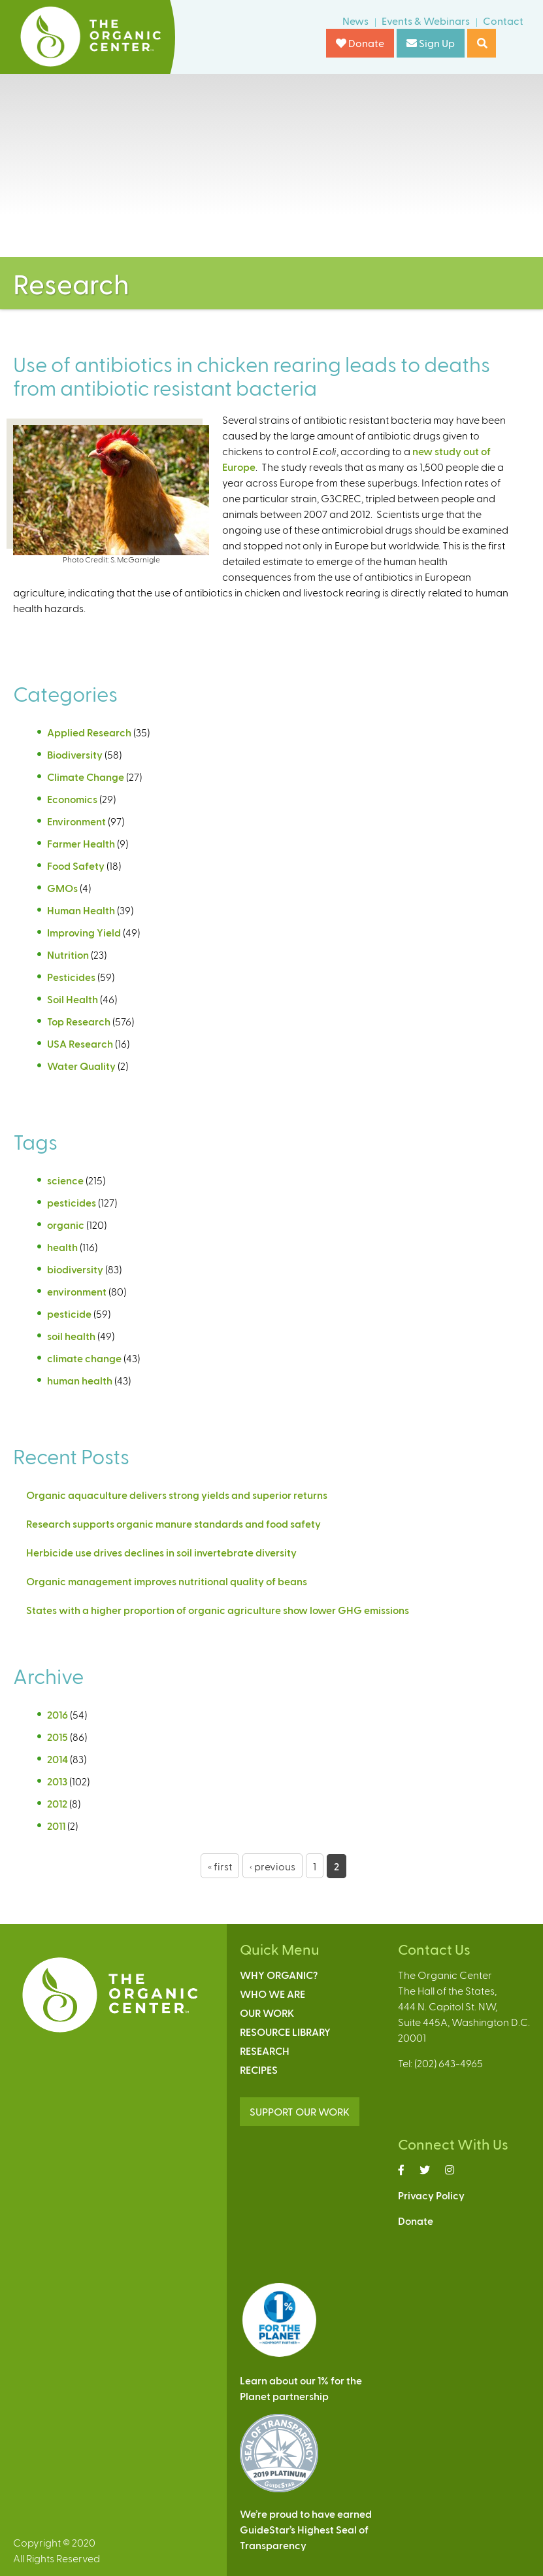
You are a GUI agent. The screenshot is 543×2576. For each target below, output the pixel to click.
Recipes (259, 2069)
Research (264, 2050)
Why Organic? (279, 1974)
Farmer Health (81, 843)
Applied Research (89, 732)
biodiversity (75, 1269)
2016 (57, 1714)
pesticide (69, 1313)
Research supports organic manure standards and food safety (173, 1523)
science (65, 1180)
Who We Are (272, 1993)
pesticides (71, 1202)
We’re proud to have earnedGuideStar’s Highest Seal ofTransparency (306, 2529)
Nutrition (68, 954)
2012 (57, 1803)
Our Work (267, 2012)
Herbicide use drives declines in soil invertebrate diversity (162, 1552)
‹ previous (272, 1866)
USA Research (80, 1043)
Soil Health (72, 999)
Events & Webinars (426, 20)
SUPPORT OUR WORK (300, 2111)
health (62, 1247)
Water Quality (81, 1065)
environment (77, 1291)
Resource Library (285, 2031)
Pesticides (71, 976)
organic (65, 1224)
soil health (71, 1336)
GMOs (62, 888)
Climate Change (85, 776)
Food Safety (76, 865)
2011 (56, 1825)
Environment (76, 821)
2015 (57, 1736)
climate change (84, 1358)
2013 (57, 1781)
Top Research (78, 1021)
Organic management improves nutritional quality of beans (168, 1581)
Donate (360, 43)
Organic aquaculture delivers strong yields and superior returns (176, 1494)
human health (79, 1380)
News (355, 20)
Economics (72, 799)
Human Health (81, 910)
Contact (503, 20)
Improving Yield (84, 932)
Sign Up (430, 43)
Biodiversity (75, 754)
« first (220, 1866)
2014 (57, 1759)
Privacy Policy (431, 2195)
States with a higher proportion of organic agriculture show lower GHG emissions (217, 1610)
